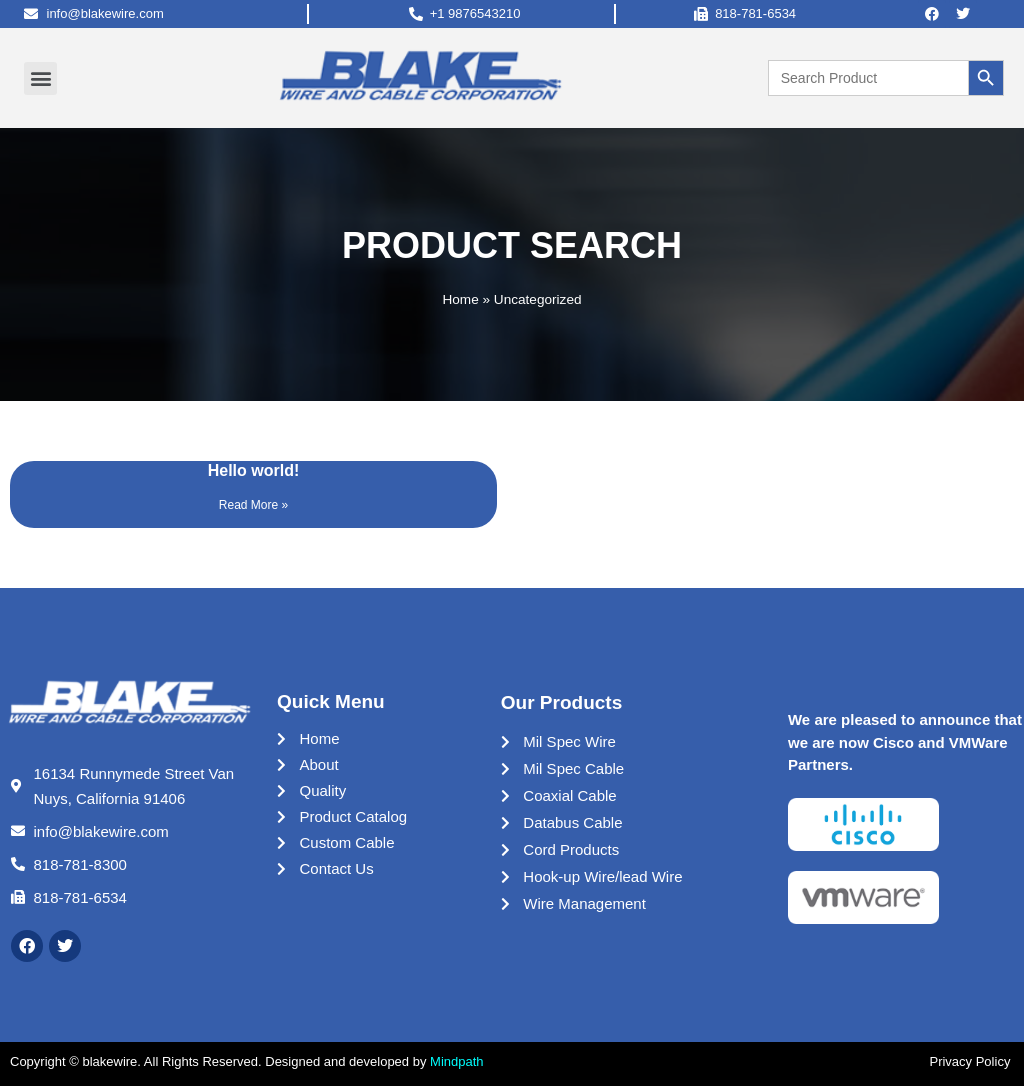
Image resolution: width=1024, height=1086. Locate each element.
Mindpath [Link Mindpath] (456, 1061)
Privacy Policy (971, 1061)
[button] (40, 78)
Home (460, 299)
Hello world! (254, 470)
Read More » (253, 505)
